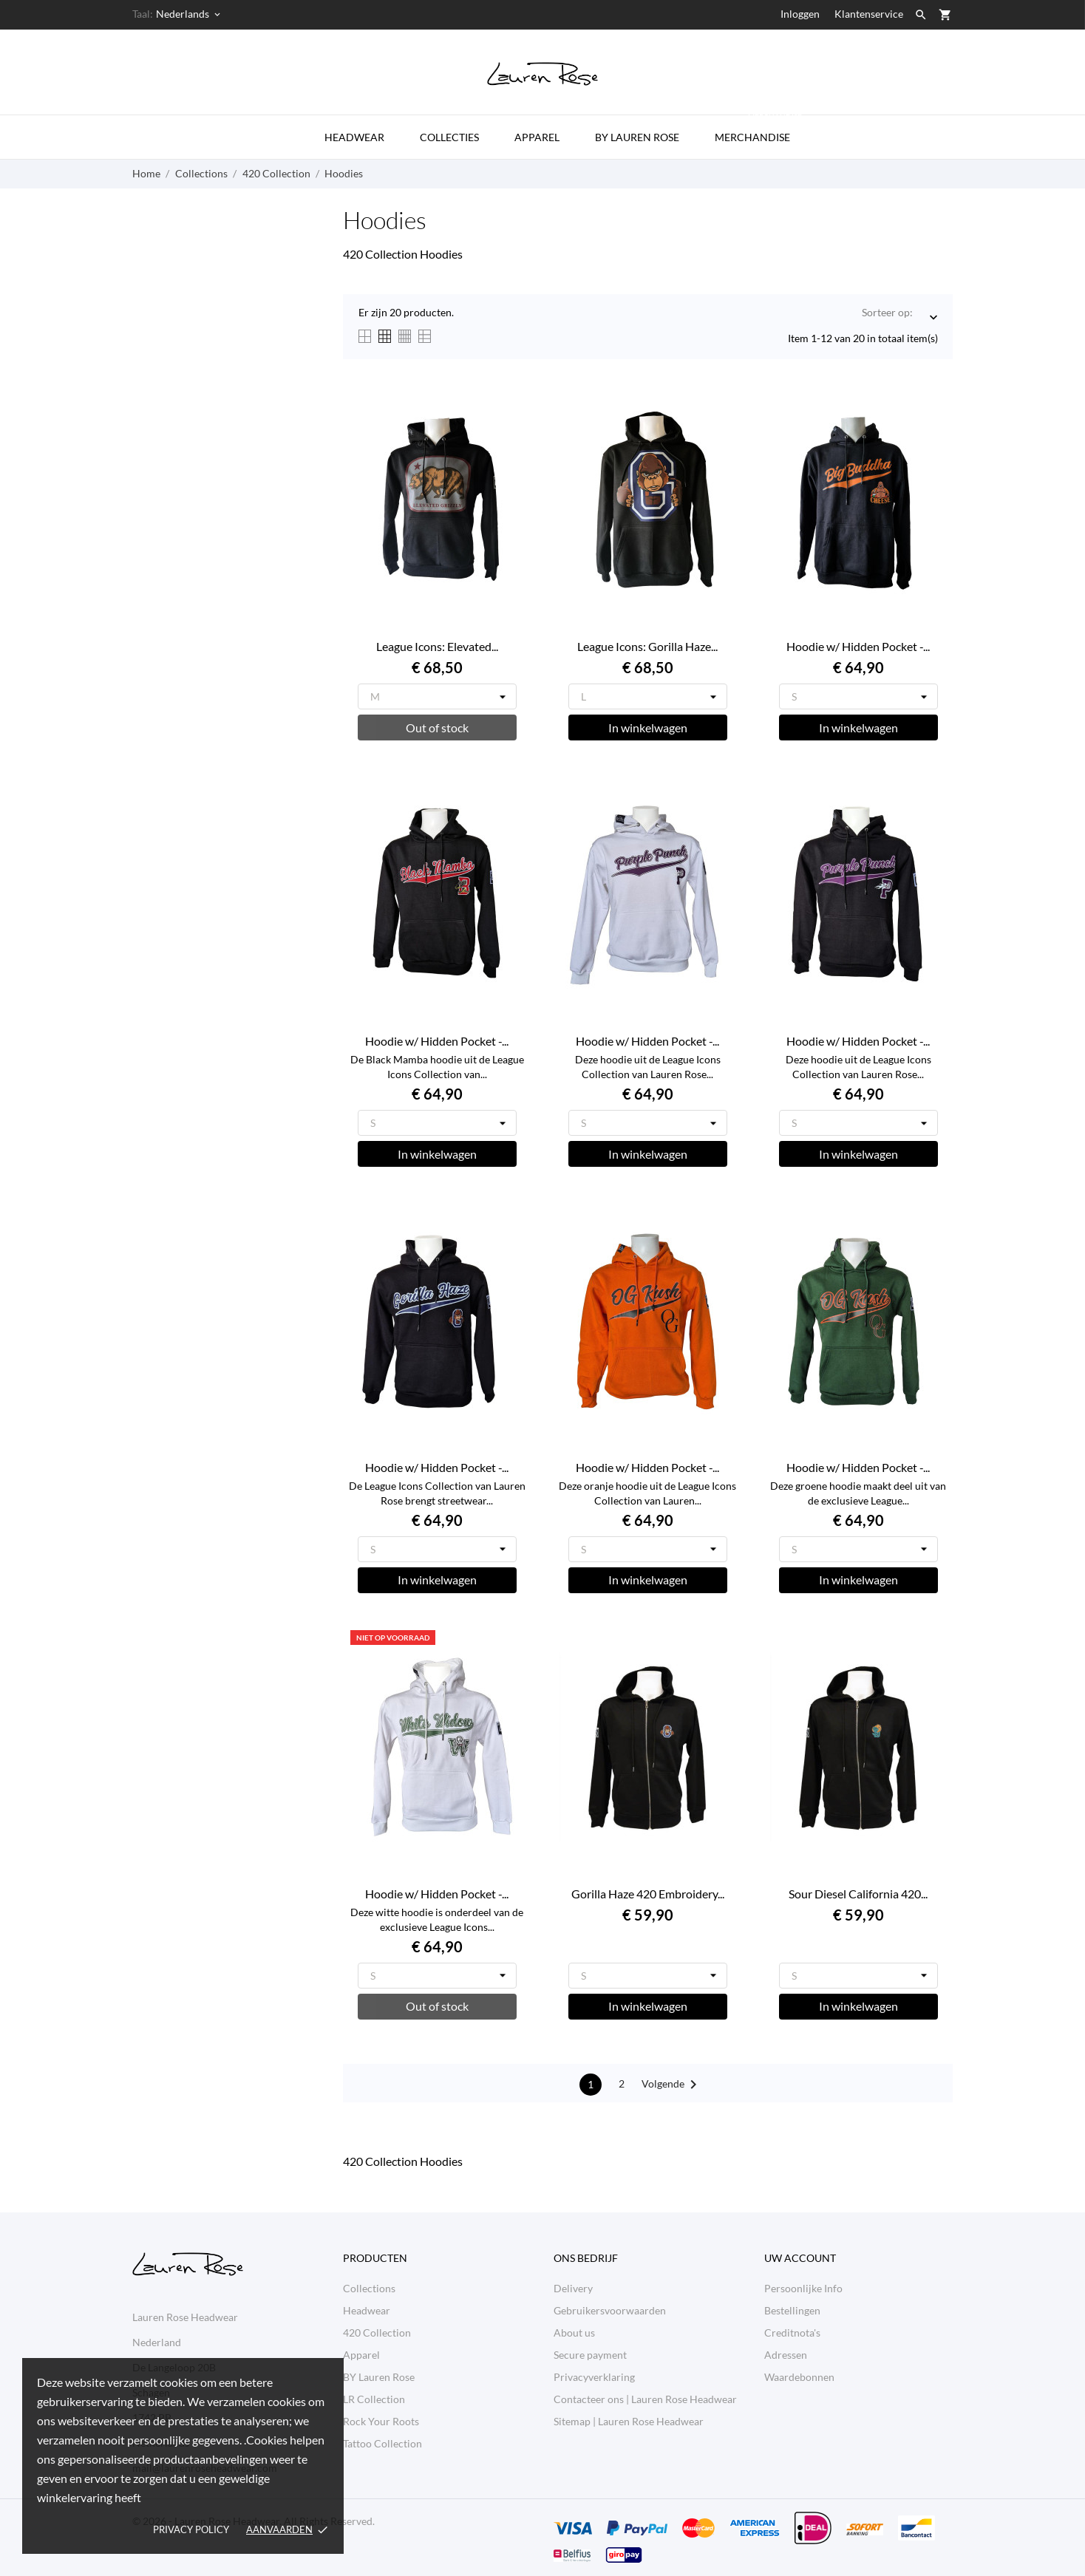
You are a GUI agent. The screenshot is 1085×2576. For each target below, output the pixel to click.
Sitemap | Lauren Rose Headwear (629, 2421)
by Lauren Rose (637, 137)
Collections (369, 2288)
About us (574, 2332)
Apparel (536, 137)
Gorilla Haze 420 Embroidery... (647, 1894)
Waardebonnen (799, 2377)
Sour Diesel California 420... (858, 1894)
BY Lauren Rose (379, 2377)
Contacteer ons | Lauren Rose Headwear (645, 2399)
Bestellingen (792, 2310)
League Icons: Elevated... (437, 646)
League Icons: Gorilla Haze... (647, 646)
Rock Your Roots (381, 2421)
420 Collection (377, 2332)
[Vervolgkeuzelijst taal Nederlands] (189, 14)
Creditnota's (792, 2332)
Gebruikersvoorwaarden (610, 2310)
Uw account (800, 2258)
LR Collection (374, 2399)
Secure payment (590, 2354)
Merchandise (759, 129)
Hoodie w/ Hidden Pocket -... (858, 646)
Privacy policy (191, 2529)
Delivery (573, 2288)
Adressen (785, 2354)
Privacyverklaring (594, 2377)
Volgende (672, 2084)
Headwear (354, 137)
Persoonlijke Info (803, 2288)
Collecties (449, 137)
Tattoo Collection (382, 2443)
